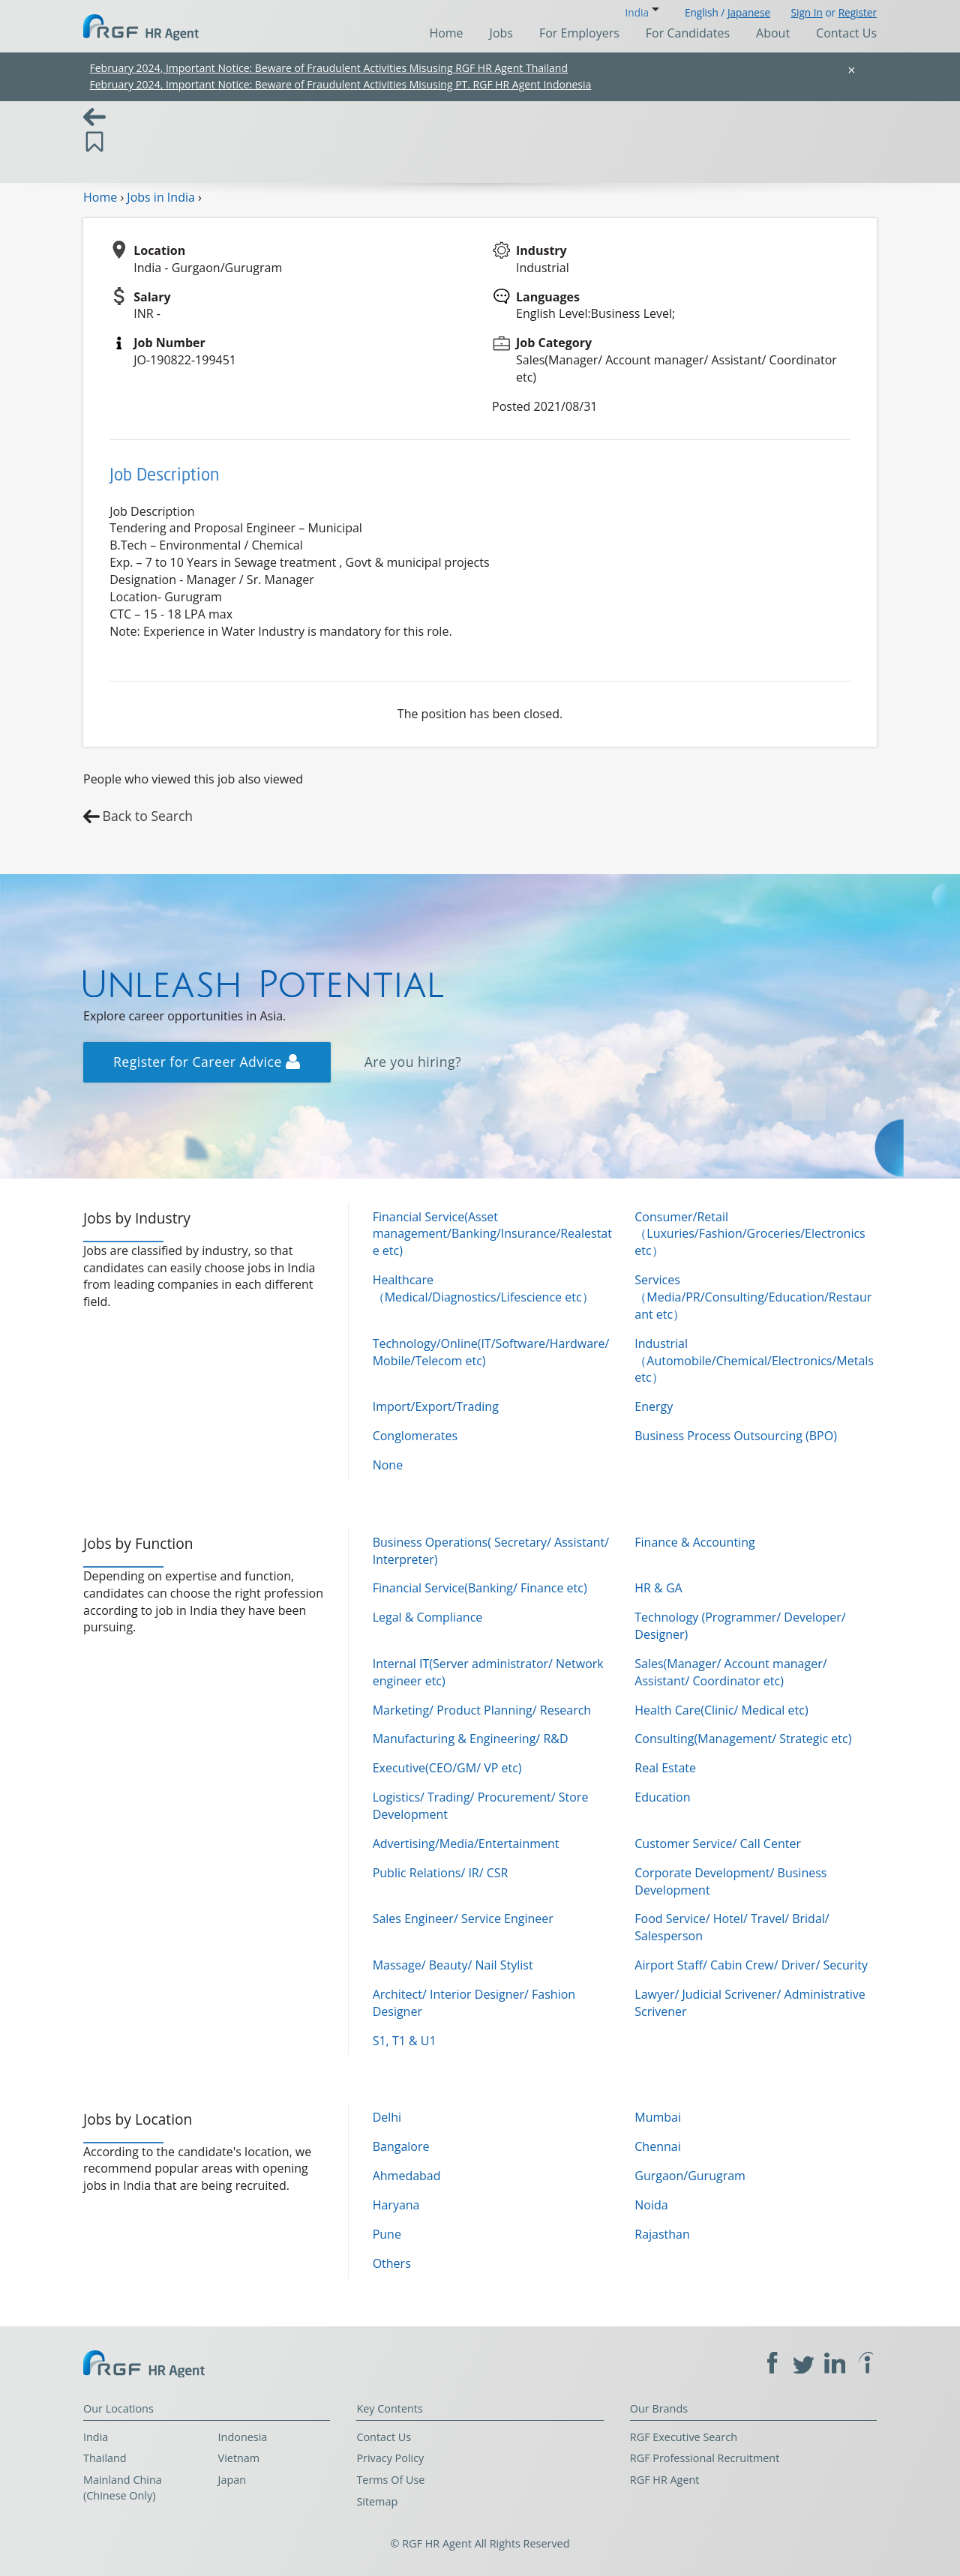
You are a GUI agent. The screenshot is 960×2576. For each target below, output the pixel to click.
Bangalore (401, 2146)
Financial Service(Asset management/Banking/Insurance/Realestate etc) (492, 1234)
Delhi (387, 2117)
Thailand (105, 2458)
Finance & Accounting (694, 1542)
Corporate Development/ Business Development (730, 1881)
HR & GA (658, 1588)
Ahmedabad (407, 2175)
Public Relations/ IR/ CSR (440, 1873)
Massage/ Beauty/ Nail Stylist (453, 1965)
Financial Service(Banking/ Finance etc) (480, 1588)
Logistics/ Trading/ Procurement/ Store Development (481, 1806)
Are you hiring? (413, 1062)
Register (857, 12)
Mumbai (657, 2117)
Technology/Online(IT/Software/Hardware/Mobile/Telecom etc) (491, 1352)
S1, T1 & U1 (404, 2040)
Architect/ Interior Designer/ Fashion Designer (474, 2003)
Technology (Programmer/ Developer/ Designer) (739, 1626)
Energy (653, 1406)
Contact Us (846, 33)
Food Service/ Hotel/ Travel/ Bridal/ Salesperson (731, 1927)
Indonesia (243, 2437)
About (773, 33)
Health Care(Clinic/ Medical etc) (721, 1710)
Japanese (749, 12)
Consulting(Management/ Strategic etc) (742, 1738)
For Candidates (688, 33)
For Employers (579, 33)
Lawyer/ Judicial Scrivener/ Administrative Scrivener (749, 2003)
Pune (387, 2234)
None (388, 1465)
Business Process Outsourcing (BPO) (735, 1435)
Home (446, 33)
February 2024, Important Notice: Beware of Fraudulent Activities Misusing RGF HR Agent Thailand (329, 68)
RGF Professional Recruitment (705, 2458)
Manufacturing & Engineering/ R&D (470, 1738)
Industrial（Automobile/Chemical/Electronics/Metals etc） (754, 1360)
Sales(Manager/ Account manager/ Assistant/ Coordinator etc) (730, 1672)
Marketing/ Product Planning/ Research (482, 1710)
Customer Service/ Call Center (717, 1843)
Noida (651, 2205)
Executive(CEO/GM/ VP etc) (447, 1768)
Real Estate (665, 1768)
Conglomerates (415, 1435)
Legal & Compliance (428, 1617)
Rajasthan (662, 2234)
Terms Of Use (390, 2480)
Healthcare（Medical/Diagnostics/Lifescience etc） (483, 1288)
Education (662, 1797)
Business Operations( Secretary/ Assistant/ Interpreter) (491, 1551)
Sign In (807, 12)
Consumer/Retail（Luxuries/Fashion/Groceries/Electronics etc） (749, 1234)
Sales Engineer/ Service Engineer (463, 1918)
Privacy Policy (390, 2458)
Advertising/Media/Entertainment (466, 1843)
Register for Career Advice (206, 1062)
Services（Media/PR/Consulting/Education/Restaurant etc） (753, 1297)
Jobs (501, 33)
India (95, 2437)
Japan (232, 2480)
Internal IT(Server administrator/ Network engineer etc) (488, 1672)
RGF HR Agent (665, 2480)
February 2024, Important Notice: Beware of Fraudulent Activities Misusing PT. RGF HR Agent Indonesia (341, 84)
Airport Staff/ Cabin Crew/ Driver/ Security (751, 1965)
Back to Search (148, 816)
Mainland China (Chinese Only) (122, 2488)
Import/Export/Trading (436, 1406)
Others (392, 2263)
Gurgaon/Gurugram (690, 2175)
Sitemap (377, 2501)
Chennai (657, 2146)
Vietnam (239, 2458)
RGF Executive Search (683, 2437)
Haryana (396, 2205)
